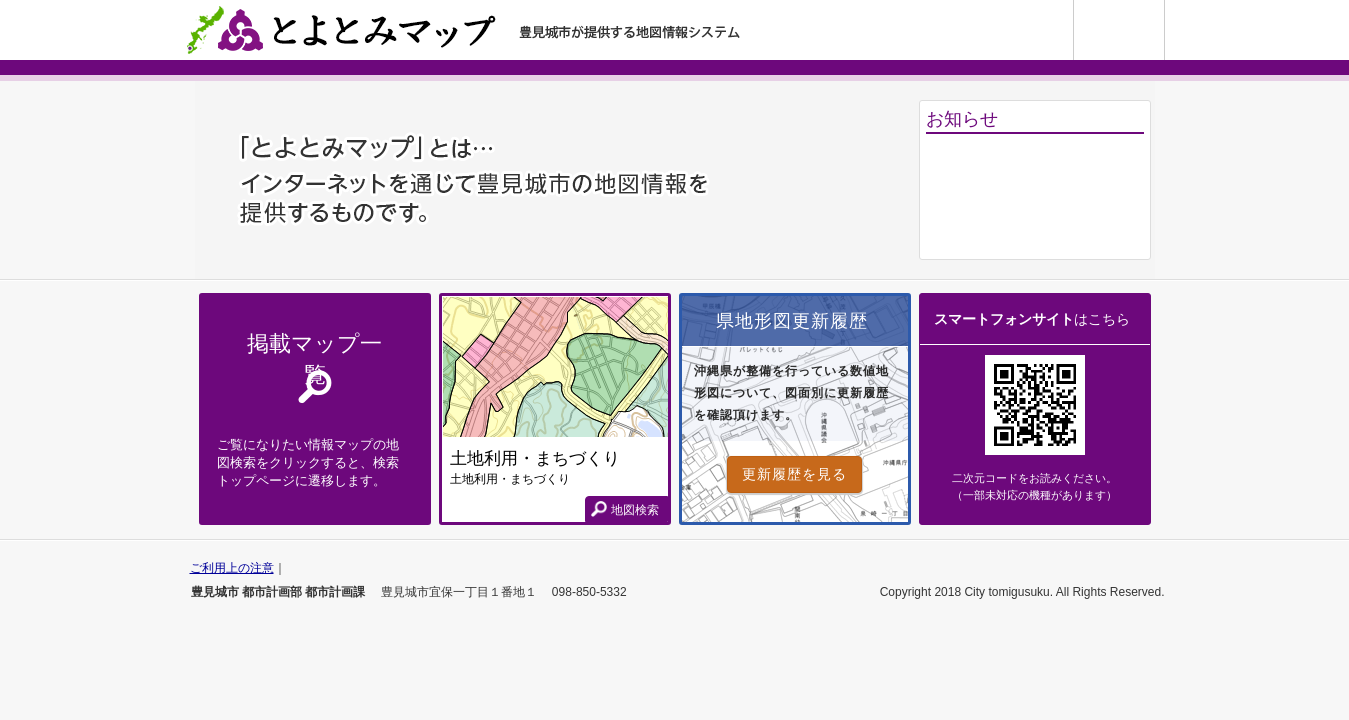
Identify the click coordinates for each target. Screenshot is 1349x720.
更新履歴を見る (794, 474)
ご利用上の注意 (232, 568)
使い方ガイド (1164, 8)
